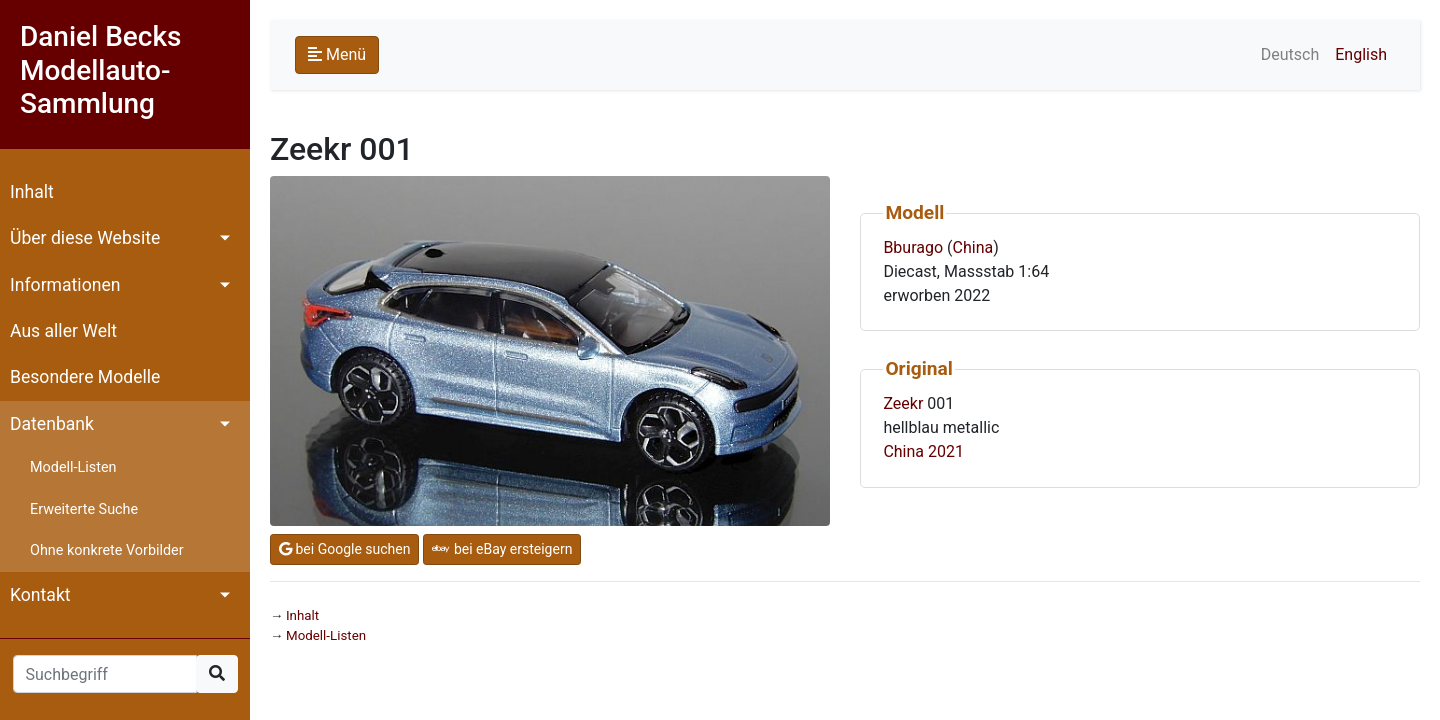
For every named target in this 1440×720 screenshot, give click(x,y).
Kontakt (40, 595)
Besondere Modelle (85, 377)
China (973, 247)
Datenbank (52, 424)
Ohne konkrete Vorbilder (107, 550)
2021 (946, 451)
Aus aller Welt (63, 331)
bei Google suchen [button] (344, 549)
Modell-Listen (73, 467)
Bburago (913, 247)
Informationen (65, 285)
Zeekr (903, 403)
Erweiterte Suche (84, 509)
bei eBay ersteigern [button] (502, 549)
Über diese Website (85, 238)
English (1361, 54)
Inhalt (32, 192)
